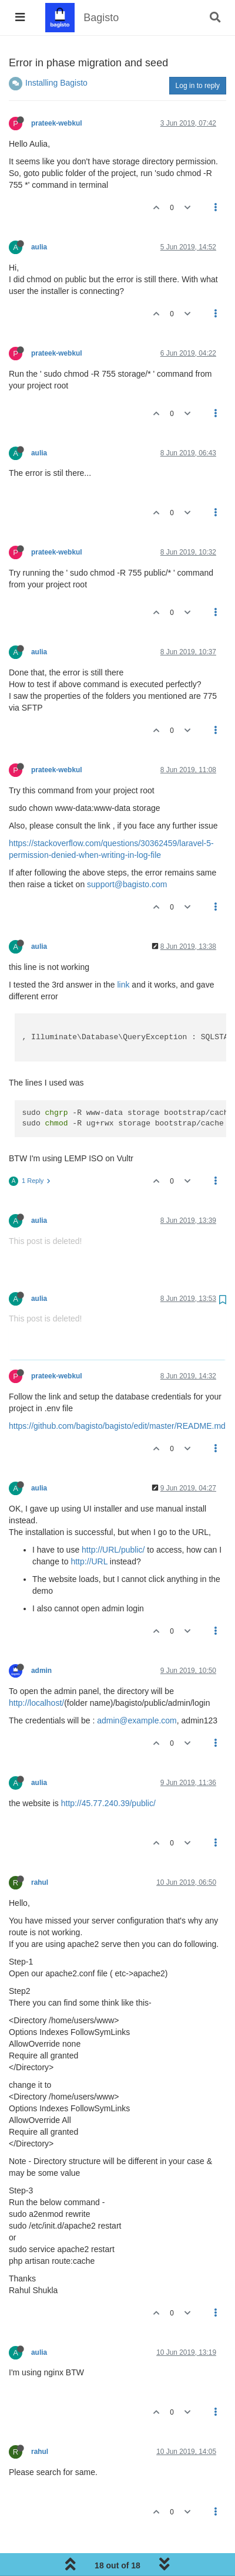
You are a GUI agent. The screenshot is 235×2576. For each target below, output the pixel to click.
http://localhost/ (36, 1703)
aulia (39, 247)
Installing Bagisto (56, 82)
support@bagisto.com (127, 884)
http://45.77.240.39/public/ (108, 1803)
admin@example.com (137, 1720)
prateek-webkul (56, 123)
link (123, 984)
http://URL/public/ (113, 1549)
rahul (39, 1882)
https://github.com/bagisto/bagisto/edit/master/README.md (117, 1426)
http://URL (89, 1561)
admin (41, 1670)
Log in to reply (198, 86)
